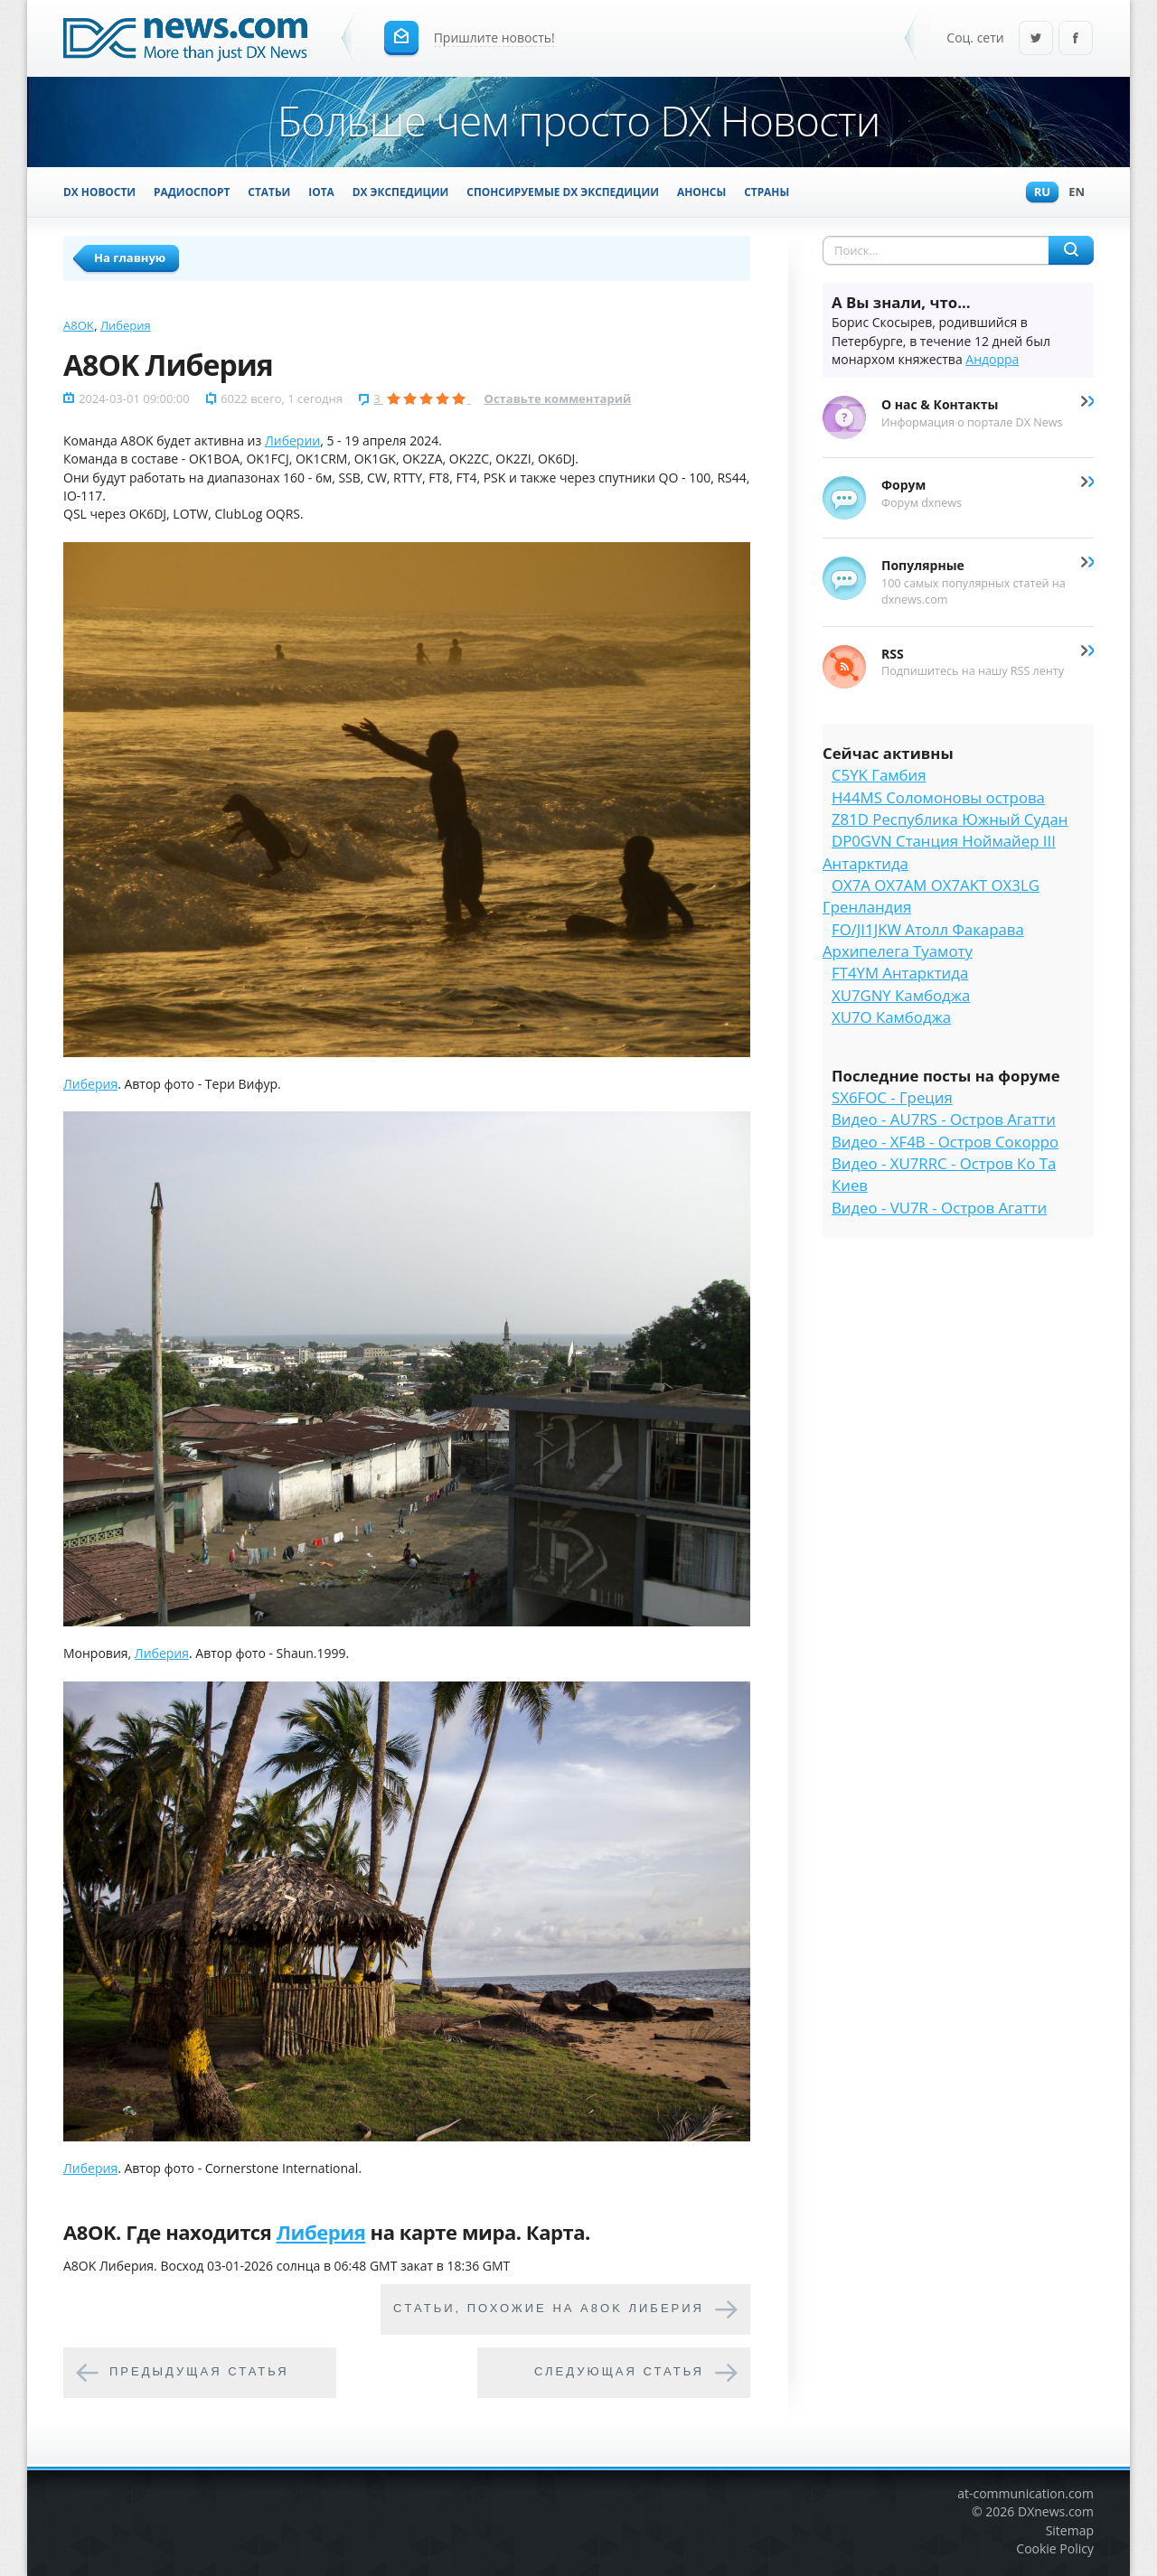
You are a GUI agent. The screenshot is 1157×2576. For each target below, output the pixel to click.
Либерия (125, 325)
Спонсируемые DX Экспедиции (562, 191)
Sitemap (1070, 2530)
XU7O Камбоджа (891, 1017)
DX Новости (99, 191)
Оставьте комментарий (558, 398)
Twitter (1036, 39)
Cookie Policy (1055, 2548)
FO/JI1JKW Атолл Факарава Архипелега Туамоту (923, 940)
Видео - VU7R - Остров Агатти (939, 1207)
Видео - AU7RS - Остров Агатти (944, 1119)
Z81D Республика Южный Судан (950, 819)
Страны (766, 191)
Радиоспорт (192, 191)
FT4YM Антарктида (900, 972)
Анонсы (701, 191)
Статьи (269, 191)
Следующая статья (619, 2371)
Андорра (992, 359)
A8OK (78, 325)
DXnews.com (1056, 2511)
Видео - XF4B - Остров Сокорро (945, 1141)
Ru (1037, 193)
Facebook (1076, 39)
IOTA (321, 191)
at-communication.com (1025, 2493)
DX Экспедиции (401, 191)
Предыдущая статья (199, 2371)
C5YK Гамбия (879, 774)
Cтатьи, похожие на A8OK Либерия (548, 2308)
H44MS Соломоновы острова (938, 797)
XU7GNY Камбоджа (901, 995)
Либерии (292, 440)
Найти (1071, 250)
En (1072, 193)
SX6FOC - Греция (892, 1097)
